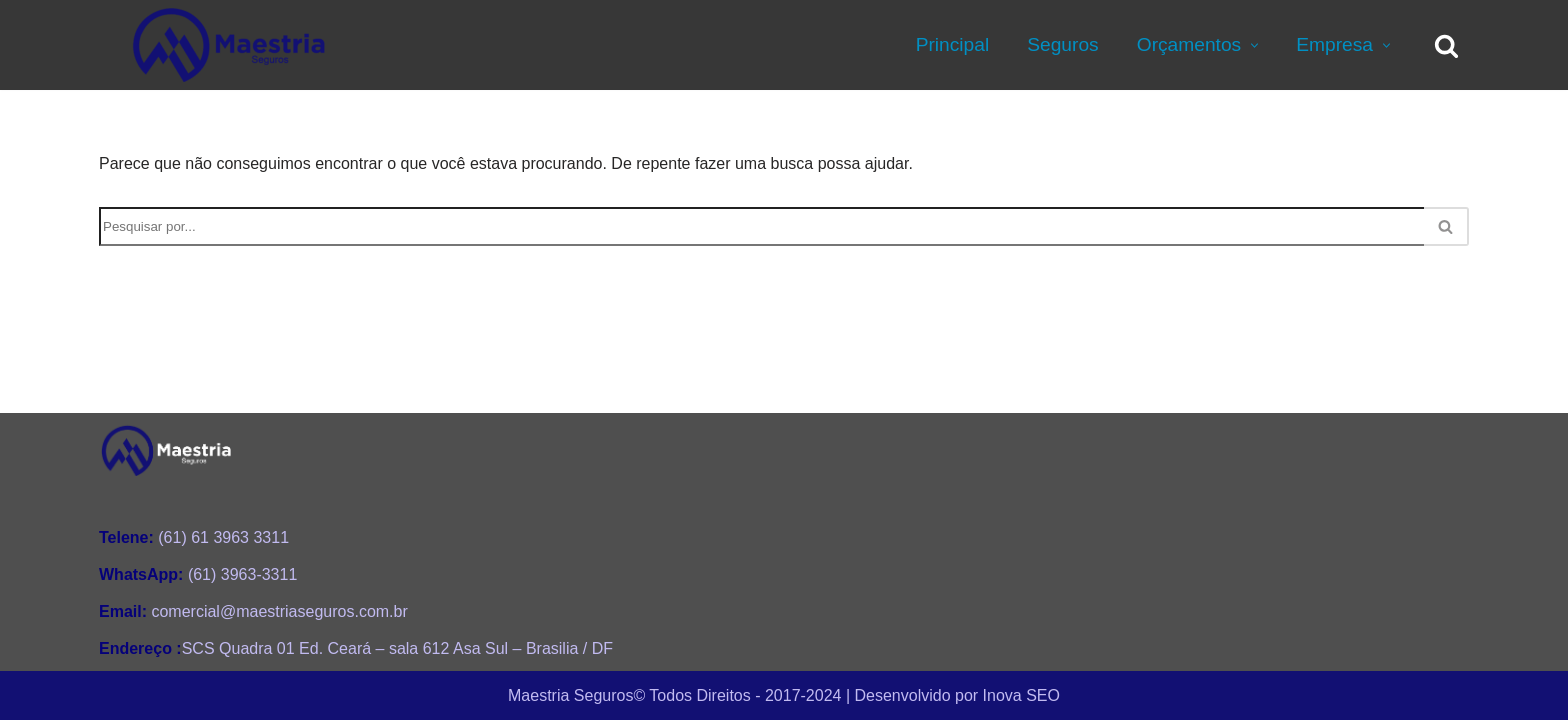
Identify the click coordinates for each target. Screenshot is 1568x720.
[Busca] (1446, 45)
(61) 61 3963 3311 (194, 537)
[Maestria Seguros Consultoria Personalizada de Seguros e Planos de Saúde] (229, 45)
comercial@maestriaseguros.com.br (253, 611)
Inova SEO (1021, 694)
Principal (953, 44)
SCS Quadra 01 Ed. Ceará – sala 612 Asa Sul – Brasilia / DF (356, 648)
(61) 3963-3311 (198, 574)
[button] (1252, 45)
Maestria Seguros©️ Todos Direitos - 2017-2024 (674, 694)
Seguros (1062, 44)
